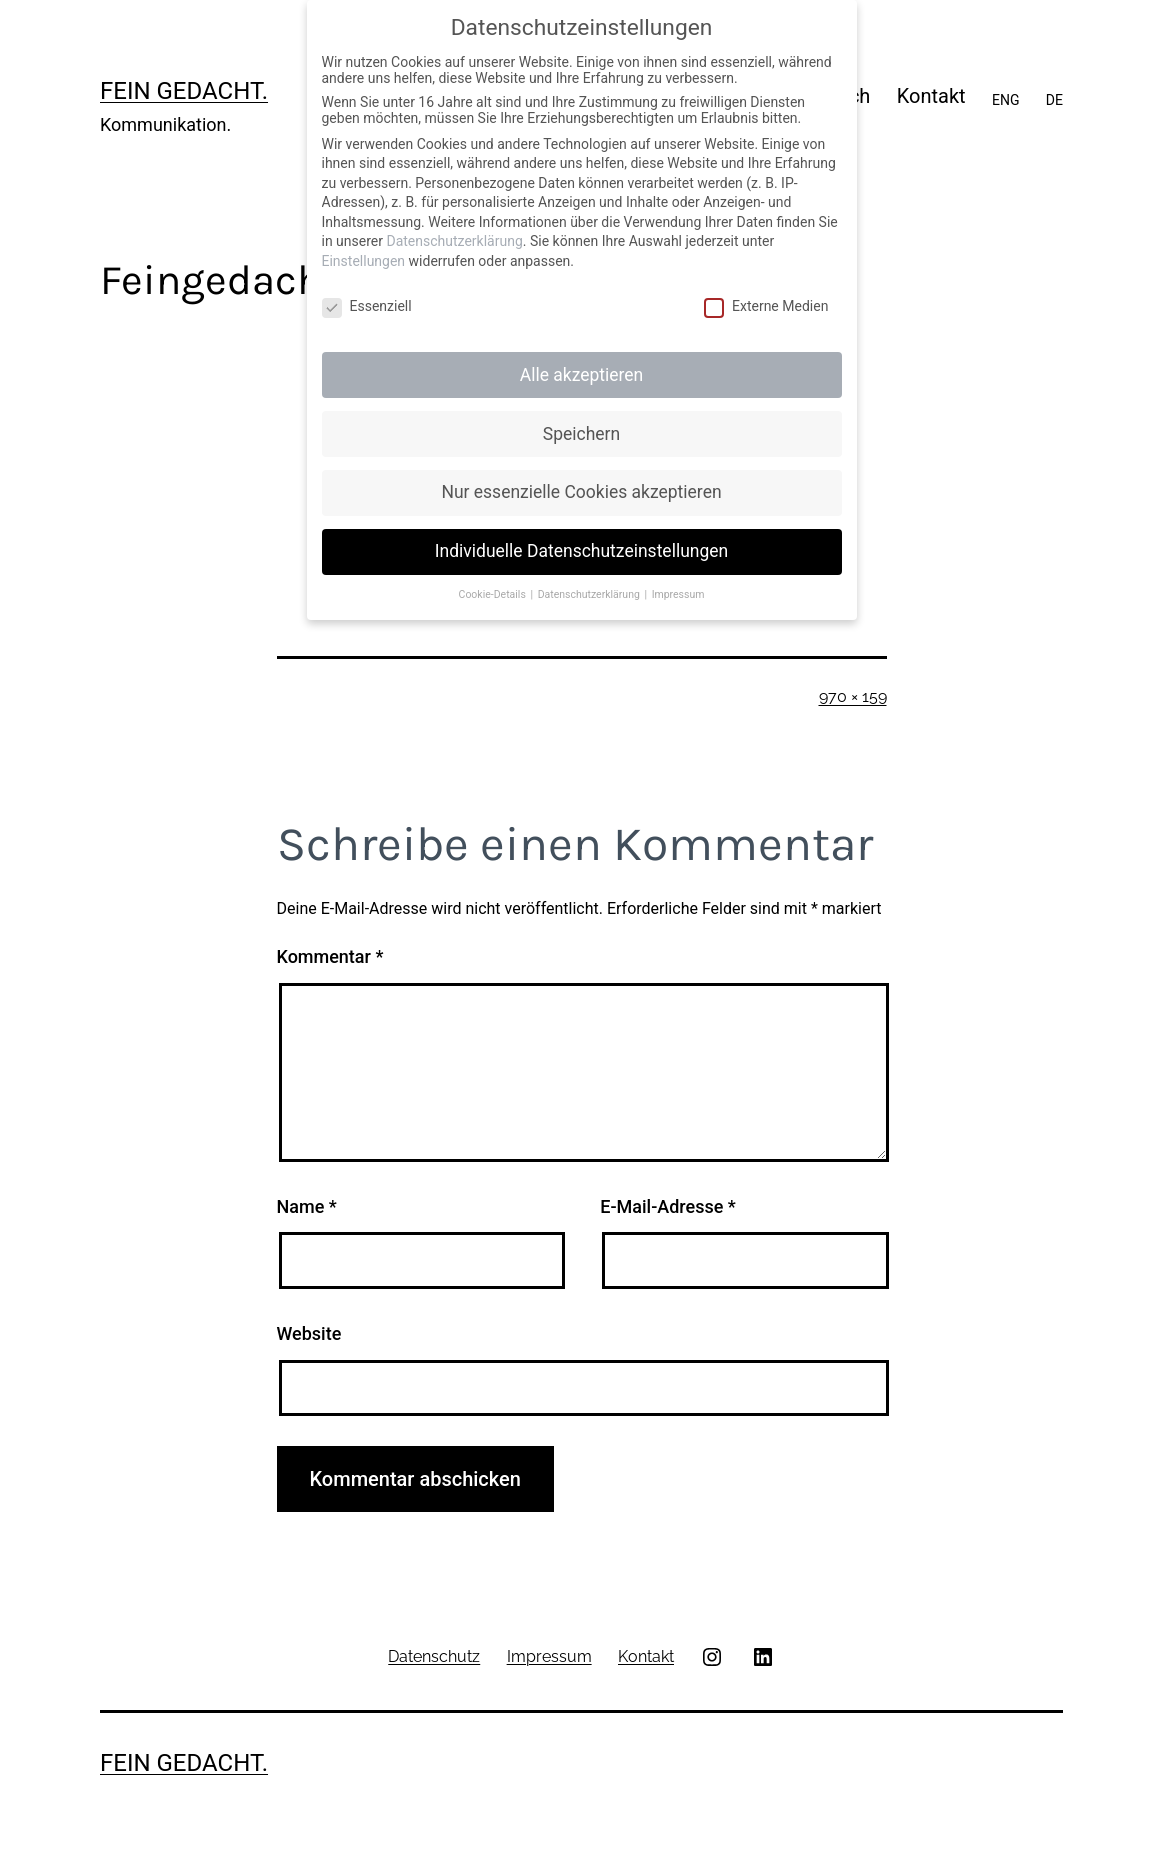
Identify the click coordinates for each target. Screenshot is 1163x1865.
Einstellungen (364, 261)
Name (307, 1206)
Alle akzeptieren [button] (582, 375)
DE (1054, 100)
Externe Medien (766, 306)
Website (309, 1333)
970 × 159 (853, 696)
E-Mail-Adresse (668, 1206)
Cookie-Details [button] (494, 594)
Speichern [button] (581, 434)
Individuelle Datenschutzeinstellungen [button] (581, 551)
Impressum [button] (678, 594)
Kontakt (931, 96)
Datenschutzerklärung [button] (590, 594)
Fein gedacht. (184, 91)
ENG (1005, 100)
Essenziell (367, 306)
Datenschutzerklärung (454, 241)
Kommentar (330, 956)
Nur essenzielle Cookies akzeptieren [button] (581, 492)
